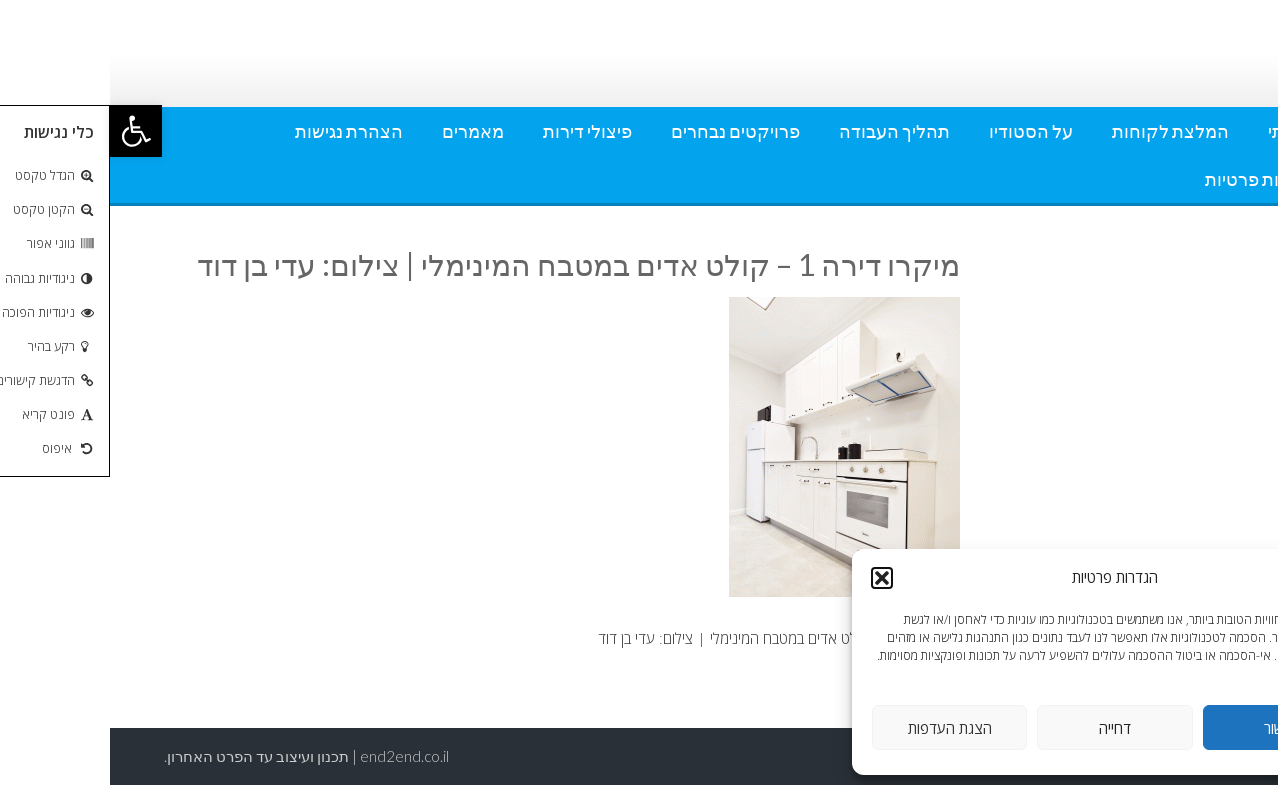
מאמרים (363, 131)
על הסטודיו (921, 131)
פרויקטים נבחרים (625, 131)
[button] (26, 131)
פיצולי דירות (477, 131)
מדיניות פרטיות (1150, 179)
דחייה (1005, 728)
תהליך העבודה (784, 131)
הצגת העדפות (840, 728)
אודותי (1182, 131)
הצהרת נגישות (239, 131)
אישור (1170, 728)
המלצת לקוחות (1060, 131)
